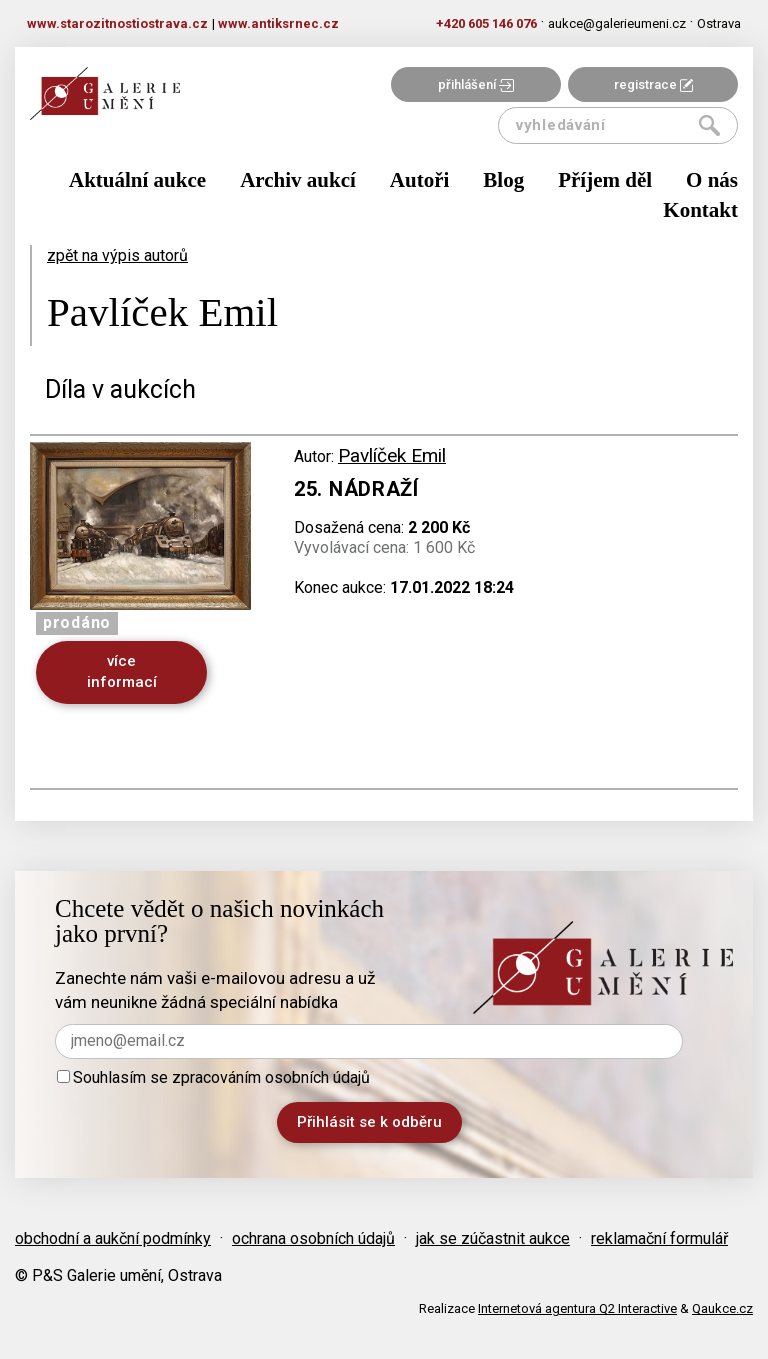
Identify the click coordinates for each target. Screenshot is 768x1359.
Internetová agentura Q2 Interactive (577, 1308)
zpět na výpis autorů (117, 255)
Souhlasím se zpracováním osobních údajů (213, 1077)
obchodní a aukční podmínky (113, 1238)
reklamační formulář (659, 1238)
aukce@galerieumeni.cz (617, 23)
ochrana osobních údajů (313, 1238)
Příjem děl (605, 180)
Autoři (420, 180)
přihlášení (476, 84)
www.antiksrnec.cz (278, 23)
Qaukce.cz (722, 1308)
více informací (122, 671)
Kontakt (700, 210)
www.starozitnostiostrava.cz (117, 23)
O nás (712, 180)
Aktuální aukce (137, 180)
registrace (653, 84)
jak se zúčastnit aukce (493, 1238)
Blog (503, 180)
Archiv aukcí (298, 180)
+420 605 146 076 (486, 23)
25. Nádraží (356, 489)
